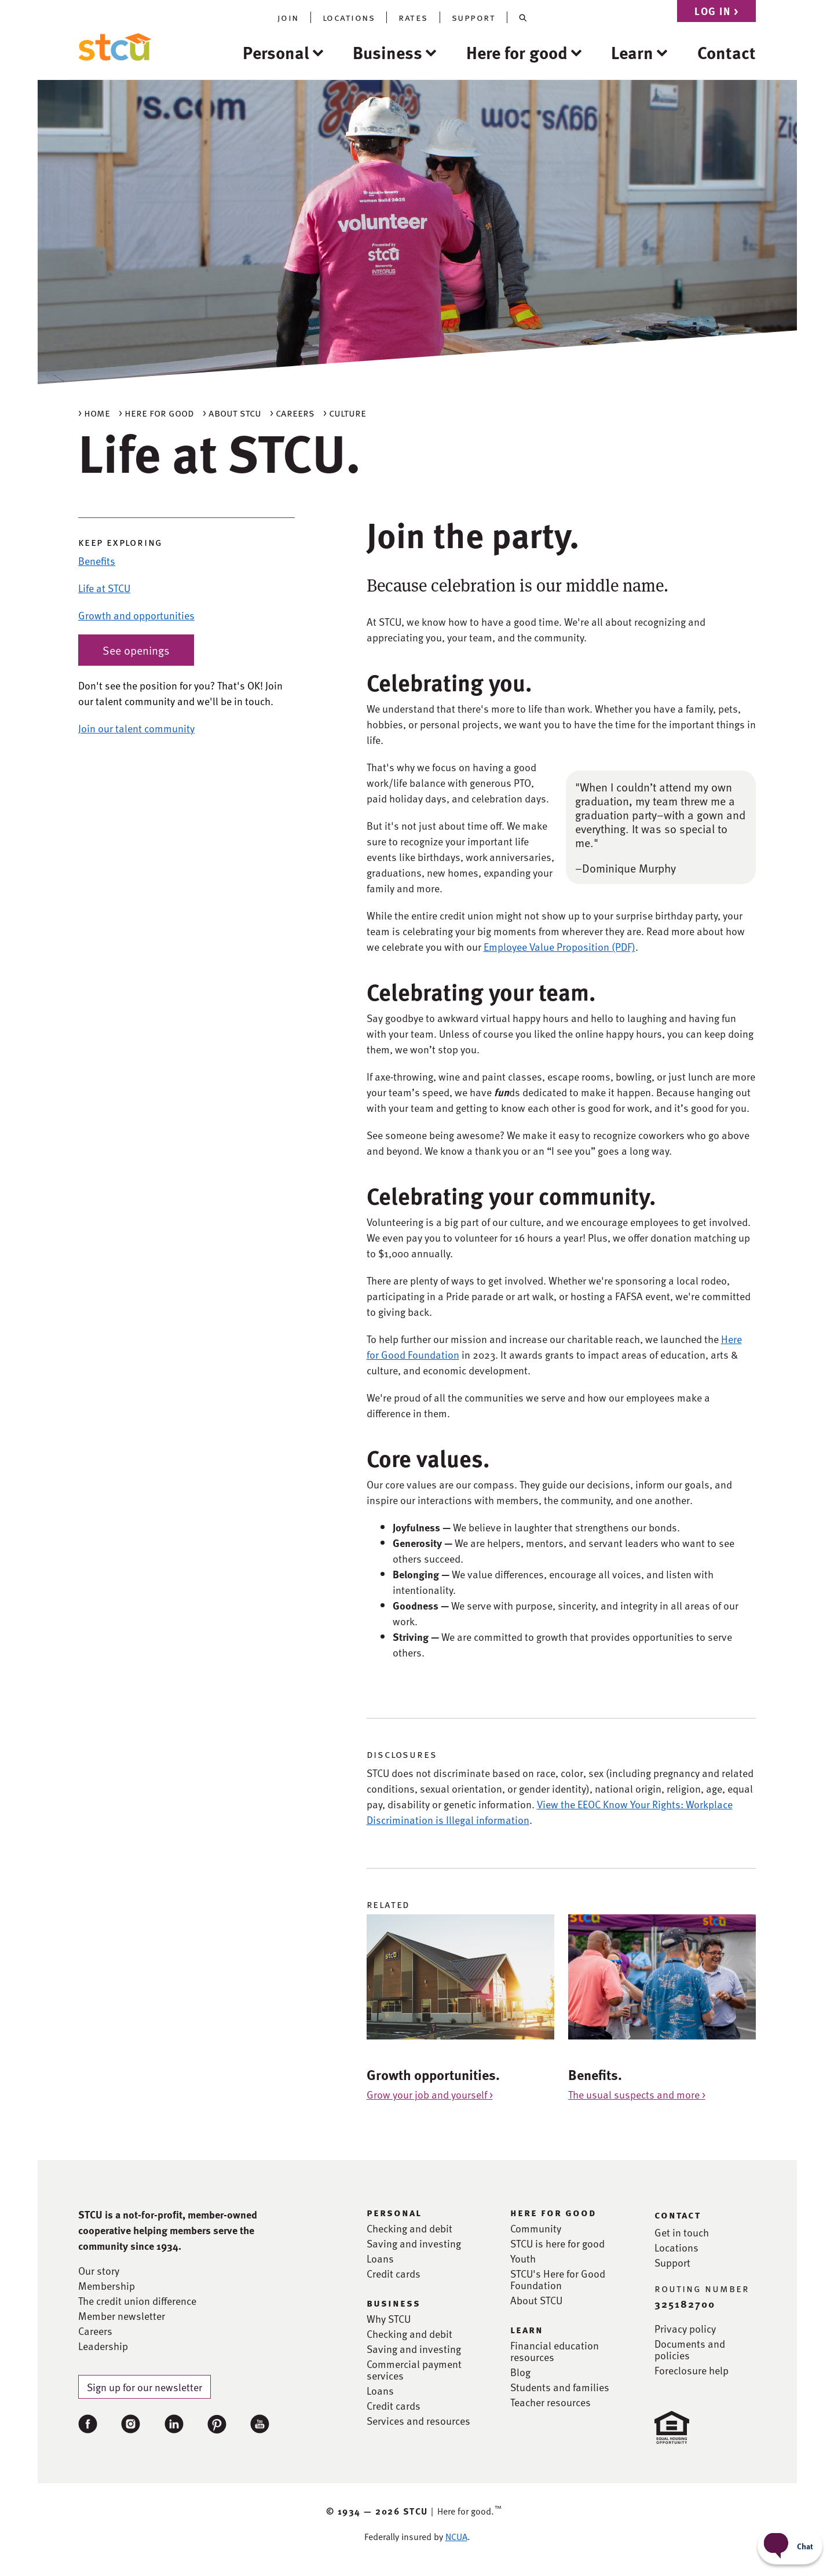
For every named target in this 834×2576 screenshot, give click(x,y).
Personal (276, 52)
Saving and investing (414, 2243)
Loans (380, 2258)
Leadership (103, 2346)
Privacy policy (685, 2328)
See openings (136, 650)
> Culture (344, 412)
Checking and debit (409, 2228)
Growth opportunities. (433, 2074)
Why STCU (389, 2319)
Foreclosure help (691, 2370)
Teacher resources (550, 2402)
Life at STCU (104, 588)
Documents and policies (689, 2349)
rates (413, 17)
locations (349, 17)
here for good (553, 2212)
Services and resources (418, 2421)
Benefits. (595, 2074)
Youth (523, 2258)
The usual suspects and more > (636, 2094)
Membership (106, 2286)
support (474, 17)
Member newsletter (121, 2316)
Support (672, 2262)
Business (387, 52)
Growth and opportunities (136, 615)
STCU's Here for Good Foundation (557, 2279)
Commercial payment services (414, 2369)
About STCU (536, 2300)
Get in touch (681, 2232)
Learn (632, 52)
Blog (520, 2372)
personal (394, 2212)
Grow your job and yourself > (430, 2094)
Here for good (517, 52)
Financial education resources (554, 2351)
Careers (95, 2331)
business (393, 2302)
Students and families (559, 2387)
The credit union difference (137, 2301)
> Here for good (156, 412)
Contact (726, 52)
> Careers (292, 412)
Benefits (96, 560)
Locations (676, 2247)
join (288, 17)
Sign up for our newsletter (144, 2387)
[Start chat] (790, 2545)
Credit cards (393, 2273)
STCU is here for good (557, 2243)
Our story (98, 2270)
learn (526, 2329)
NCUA (456, 2537)
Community (535, 2228)
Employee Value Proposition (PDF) (559, 946)
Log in (716, 11)
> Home (94, 412)
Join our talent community (136, 728)
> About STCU (232, 412)
